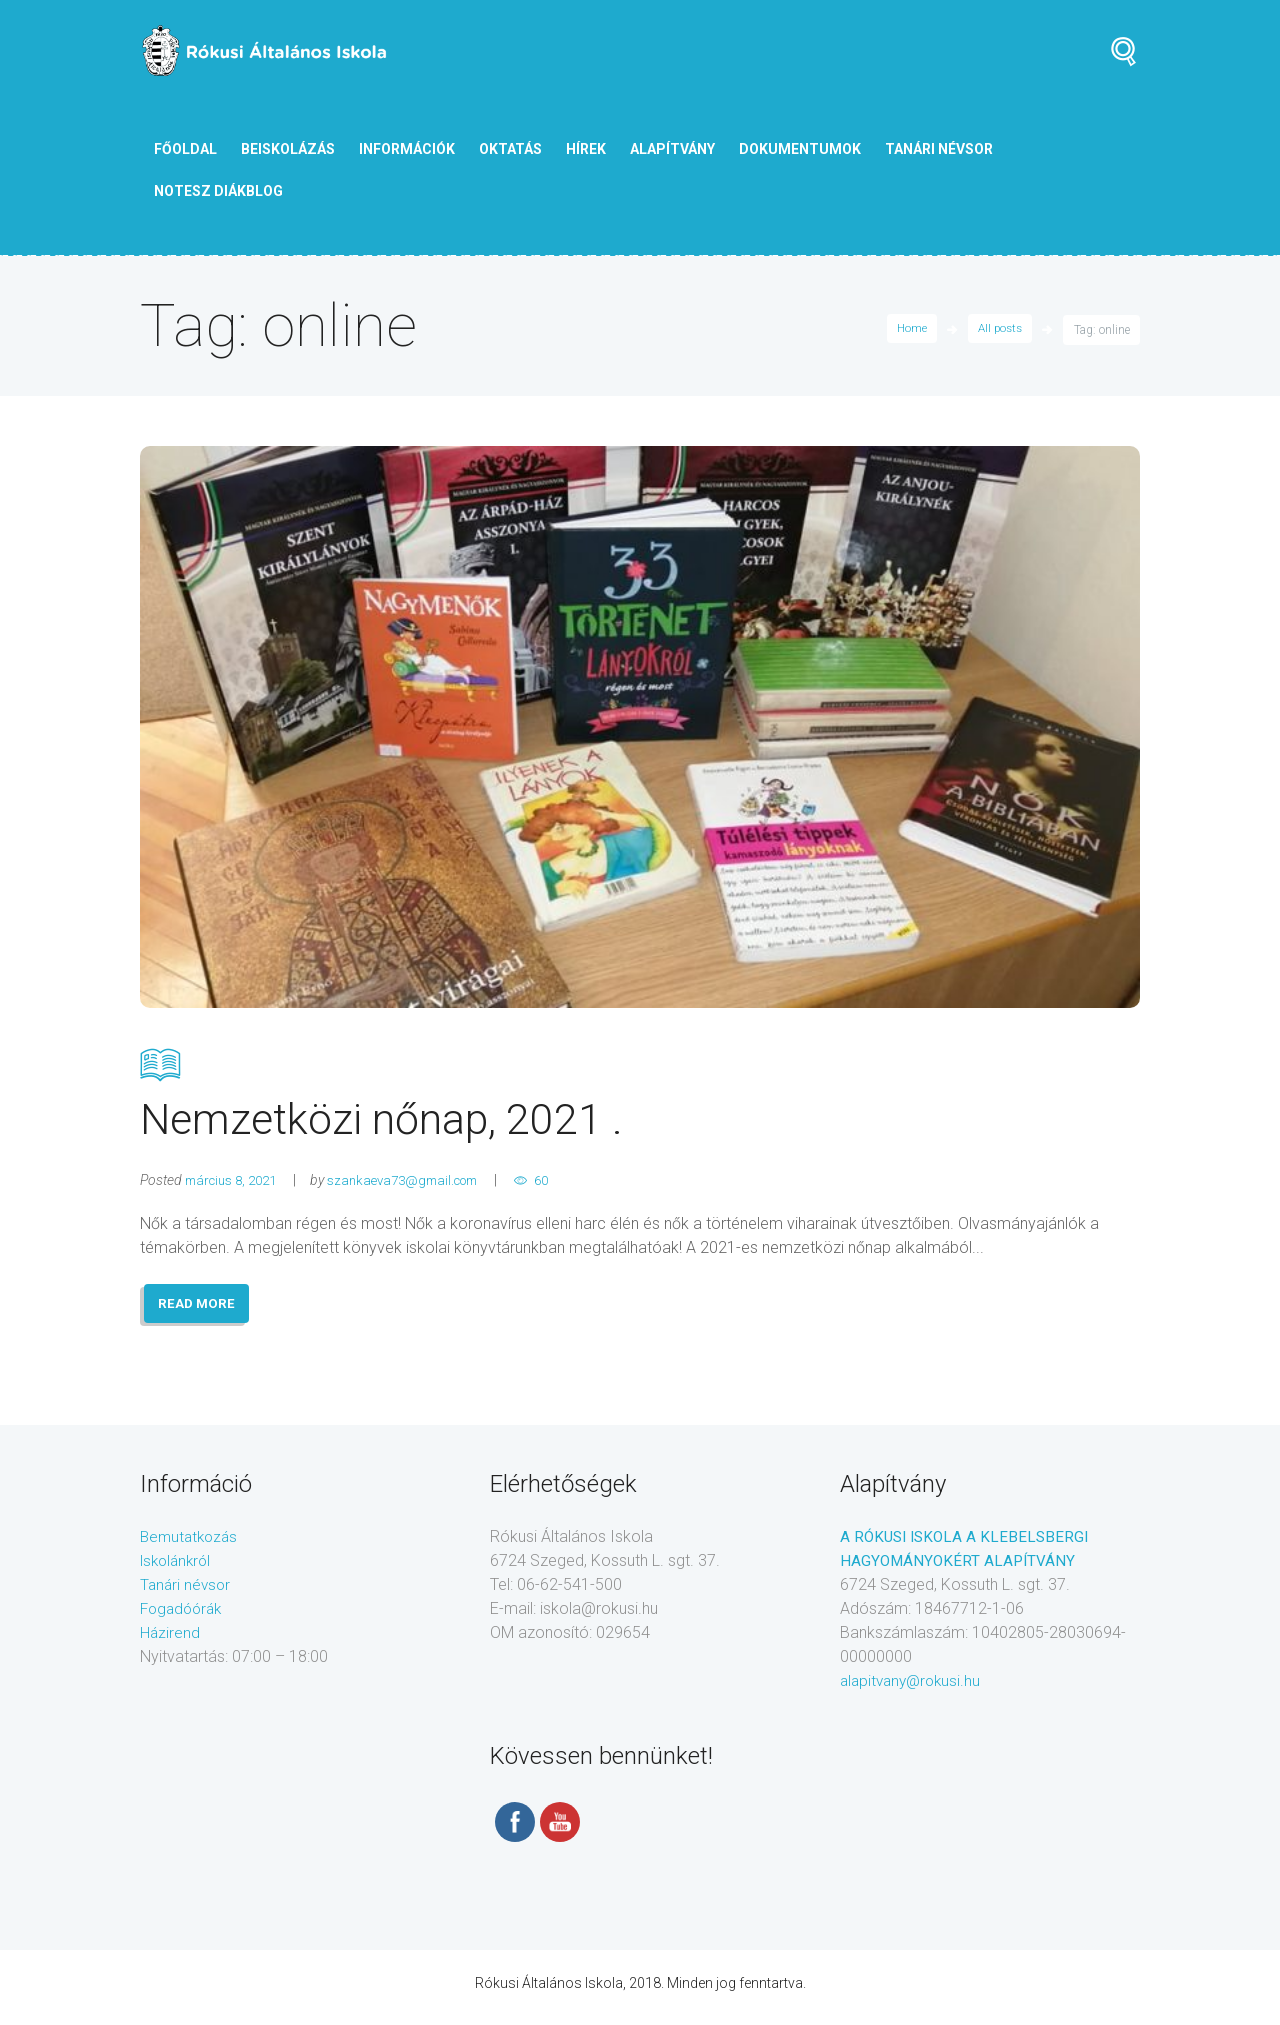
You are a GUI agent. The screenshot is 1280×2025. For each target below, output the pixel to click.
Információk (407, 149)
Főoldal (185, 149)
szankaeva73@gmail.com (420, 1186)
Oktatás (510, 149)
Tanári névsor (187, 1593)
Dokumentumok (800, 149)
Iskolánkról (178, 1569)
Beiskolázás (288, 149)
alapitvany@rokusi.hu (914, 1689)
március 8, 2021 (236, 1186)
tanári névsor (939, 149)
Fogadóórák (184, 1617)
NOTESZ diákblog (218, 191)
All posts (998, 330)
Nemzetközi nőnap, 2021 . (640, 1096)
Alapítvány (672, 149)
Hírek (586, 149)
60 (569, 1186)
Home (906, 330)
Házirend (170, 1641)
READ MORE (199, 1311)
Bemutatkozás (191, 1545)
